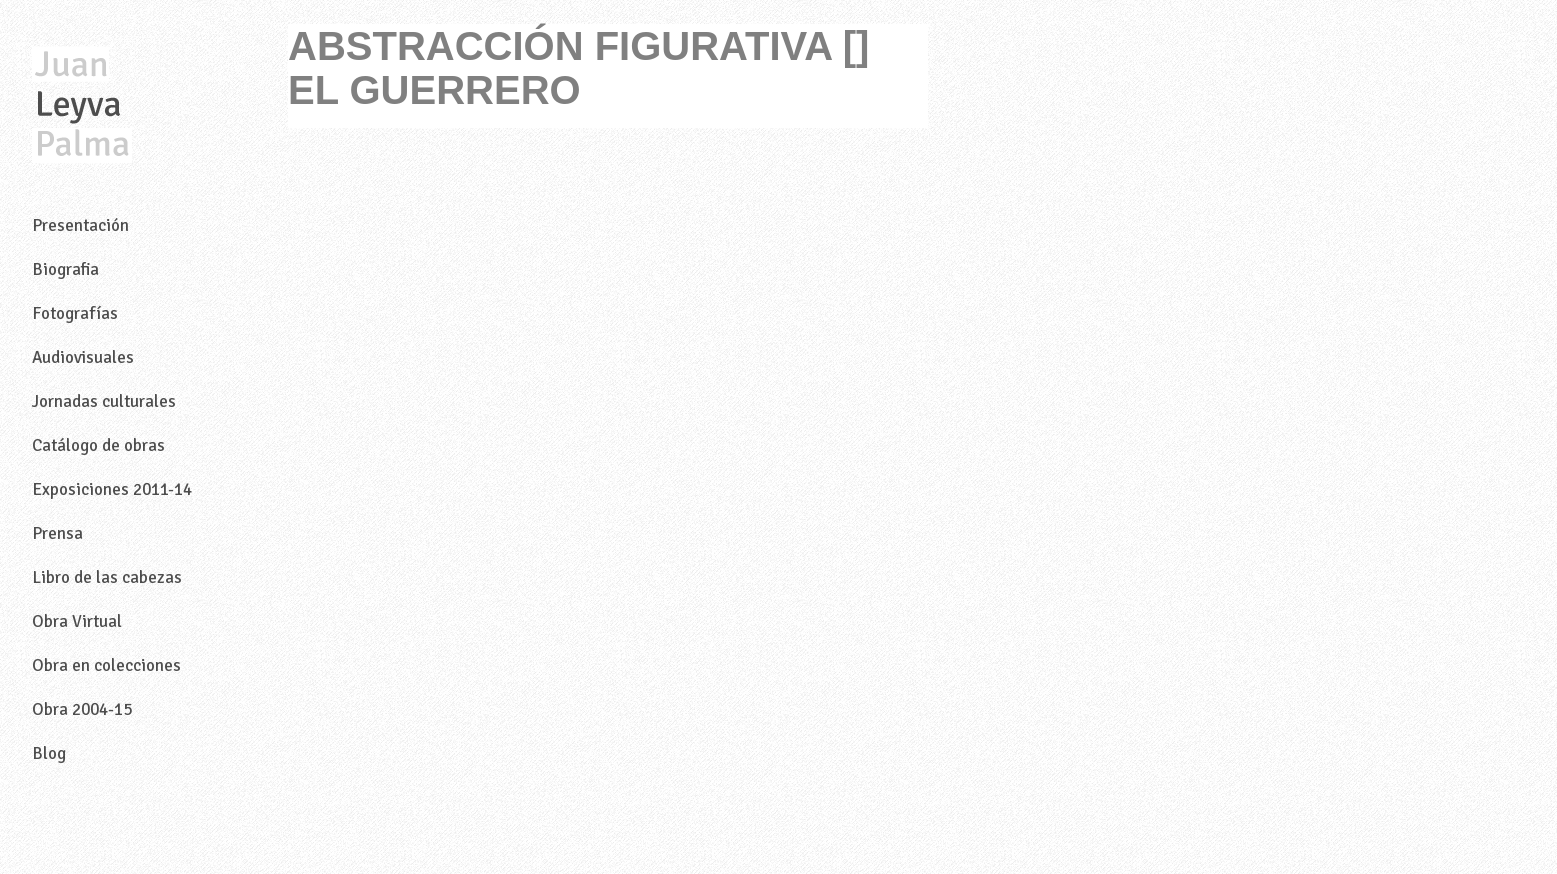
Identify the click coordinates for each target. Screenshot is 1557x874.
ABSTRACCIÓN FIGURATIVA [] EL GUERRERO (578, 68)
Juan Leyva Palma (82, 106)
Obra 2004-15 (82, 709)
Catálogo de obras (98, 445)
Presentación (80, 225)
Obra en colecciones (106, 665)
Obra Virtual (77, 621)
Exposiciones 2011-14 (112, 489)
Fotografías (75, 313)
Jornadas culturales (104, 401)
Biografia (65, 269)
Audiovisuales (83, 357)
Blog (49, 753)
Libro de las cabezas (107, 577)
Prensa (57, 533)
